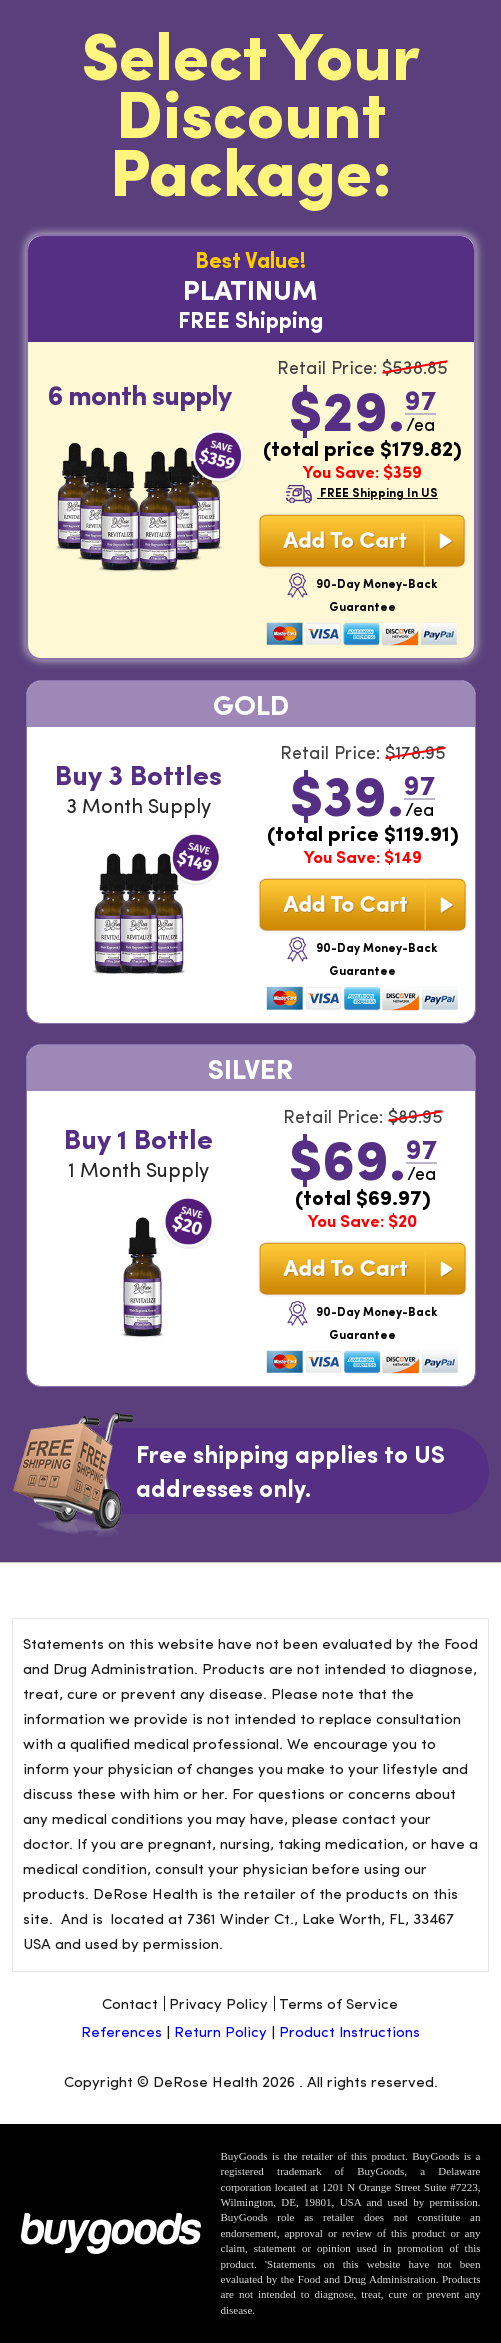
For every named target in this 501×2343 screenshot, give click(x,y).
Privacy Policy (218, 2003)
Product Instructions (349, 2031)
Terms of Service (338, 2003)
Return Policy (220, 2031)
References (123, 2031)
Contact (130, 2003)
